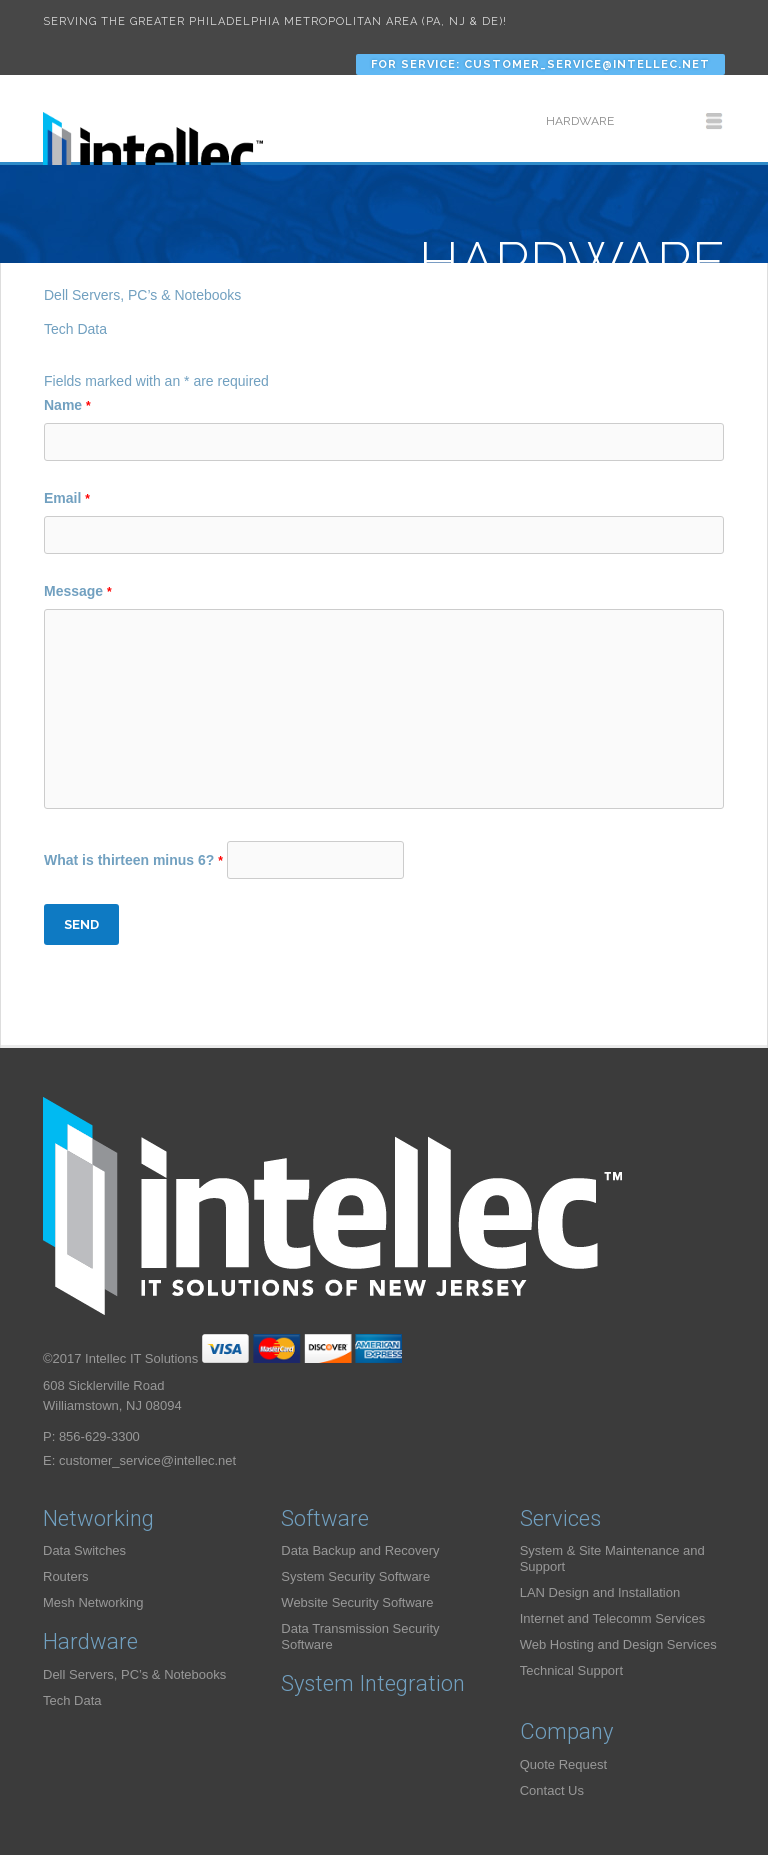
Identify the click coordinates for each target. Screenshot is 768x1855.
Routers (66, 1576)
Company (566, 1731)
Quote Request (563, 1764)
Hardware (90, 1641)
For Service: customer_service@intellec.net (540, 64)
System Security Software (355, 1576)
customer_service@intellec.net (147, 1460)
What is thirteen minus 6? (135, 860)
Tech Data (75, 329)
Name (67, 405)
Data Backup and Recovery (360, 1550)
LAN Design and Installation (600, 1592)
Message (78, 591)
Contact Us (552, 1790)
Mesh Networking (93, 1602)
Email (67, 498)
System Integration (373, 1683)
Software (325, 1518)
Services (560, 1518)
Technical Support (571, 1670)
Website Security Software (357, 1602)
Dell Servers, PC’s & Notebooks (142, 295)
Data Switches (84, 1550)
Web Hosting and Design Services (618, 1644)
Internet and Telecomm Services (612, 1618)
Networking (98, 1518)
